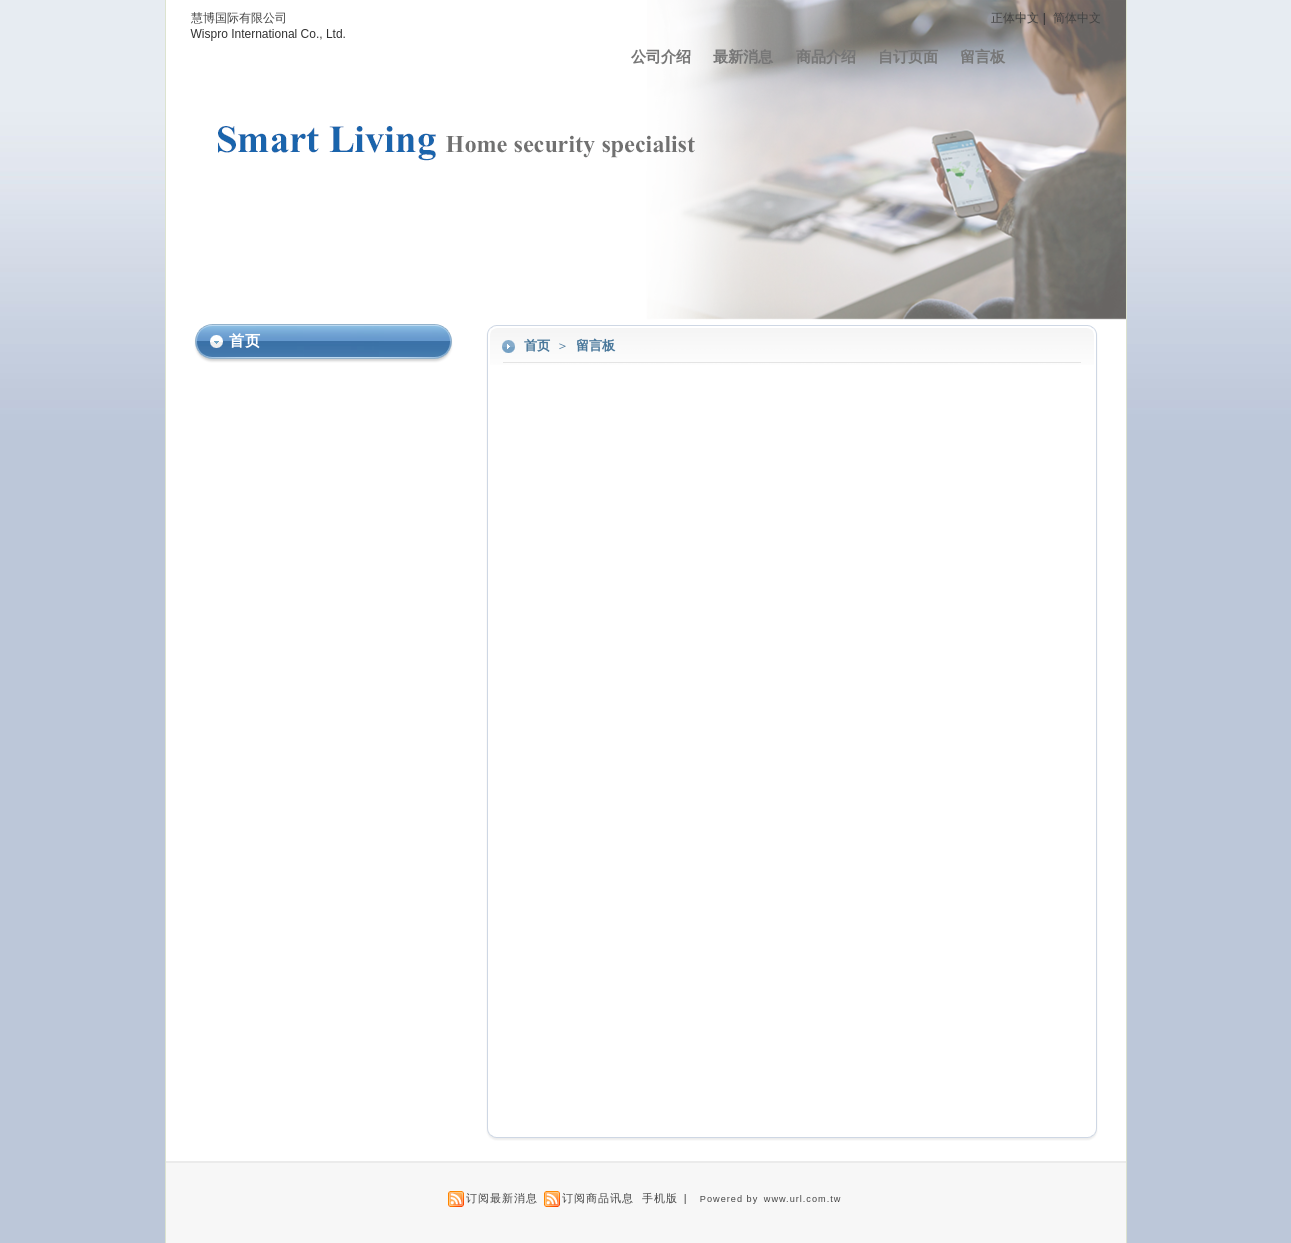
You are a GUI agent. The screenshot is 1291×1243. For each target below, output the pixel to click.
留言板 (982, 56)
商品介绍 (826, 56)
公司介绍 (661, 56)
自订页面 (908, 56)
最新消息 (743, 56)
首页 (537, 345)
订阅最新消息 (502, 1198)
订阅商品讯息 (598, 1198)
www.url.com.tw (803, 1199)
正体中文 (1015, 18)
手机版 (660, 1198)
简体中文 (1077, 18)
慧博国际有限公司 (239, 18)
